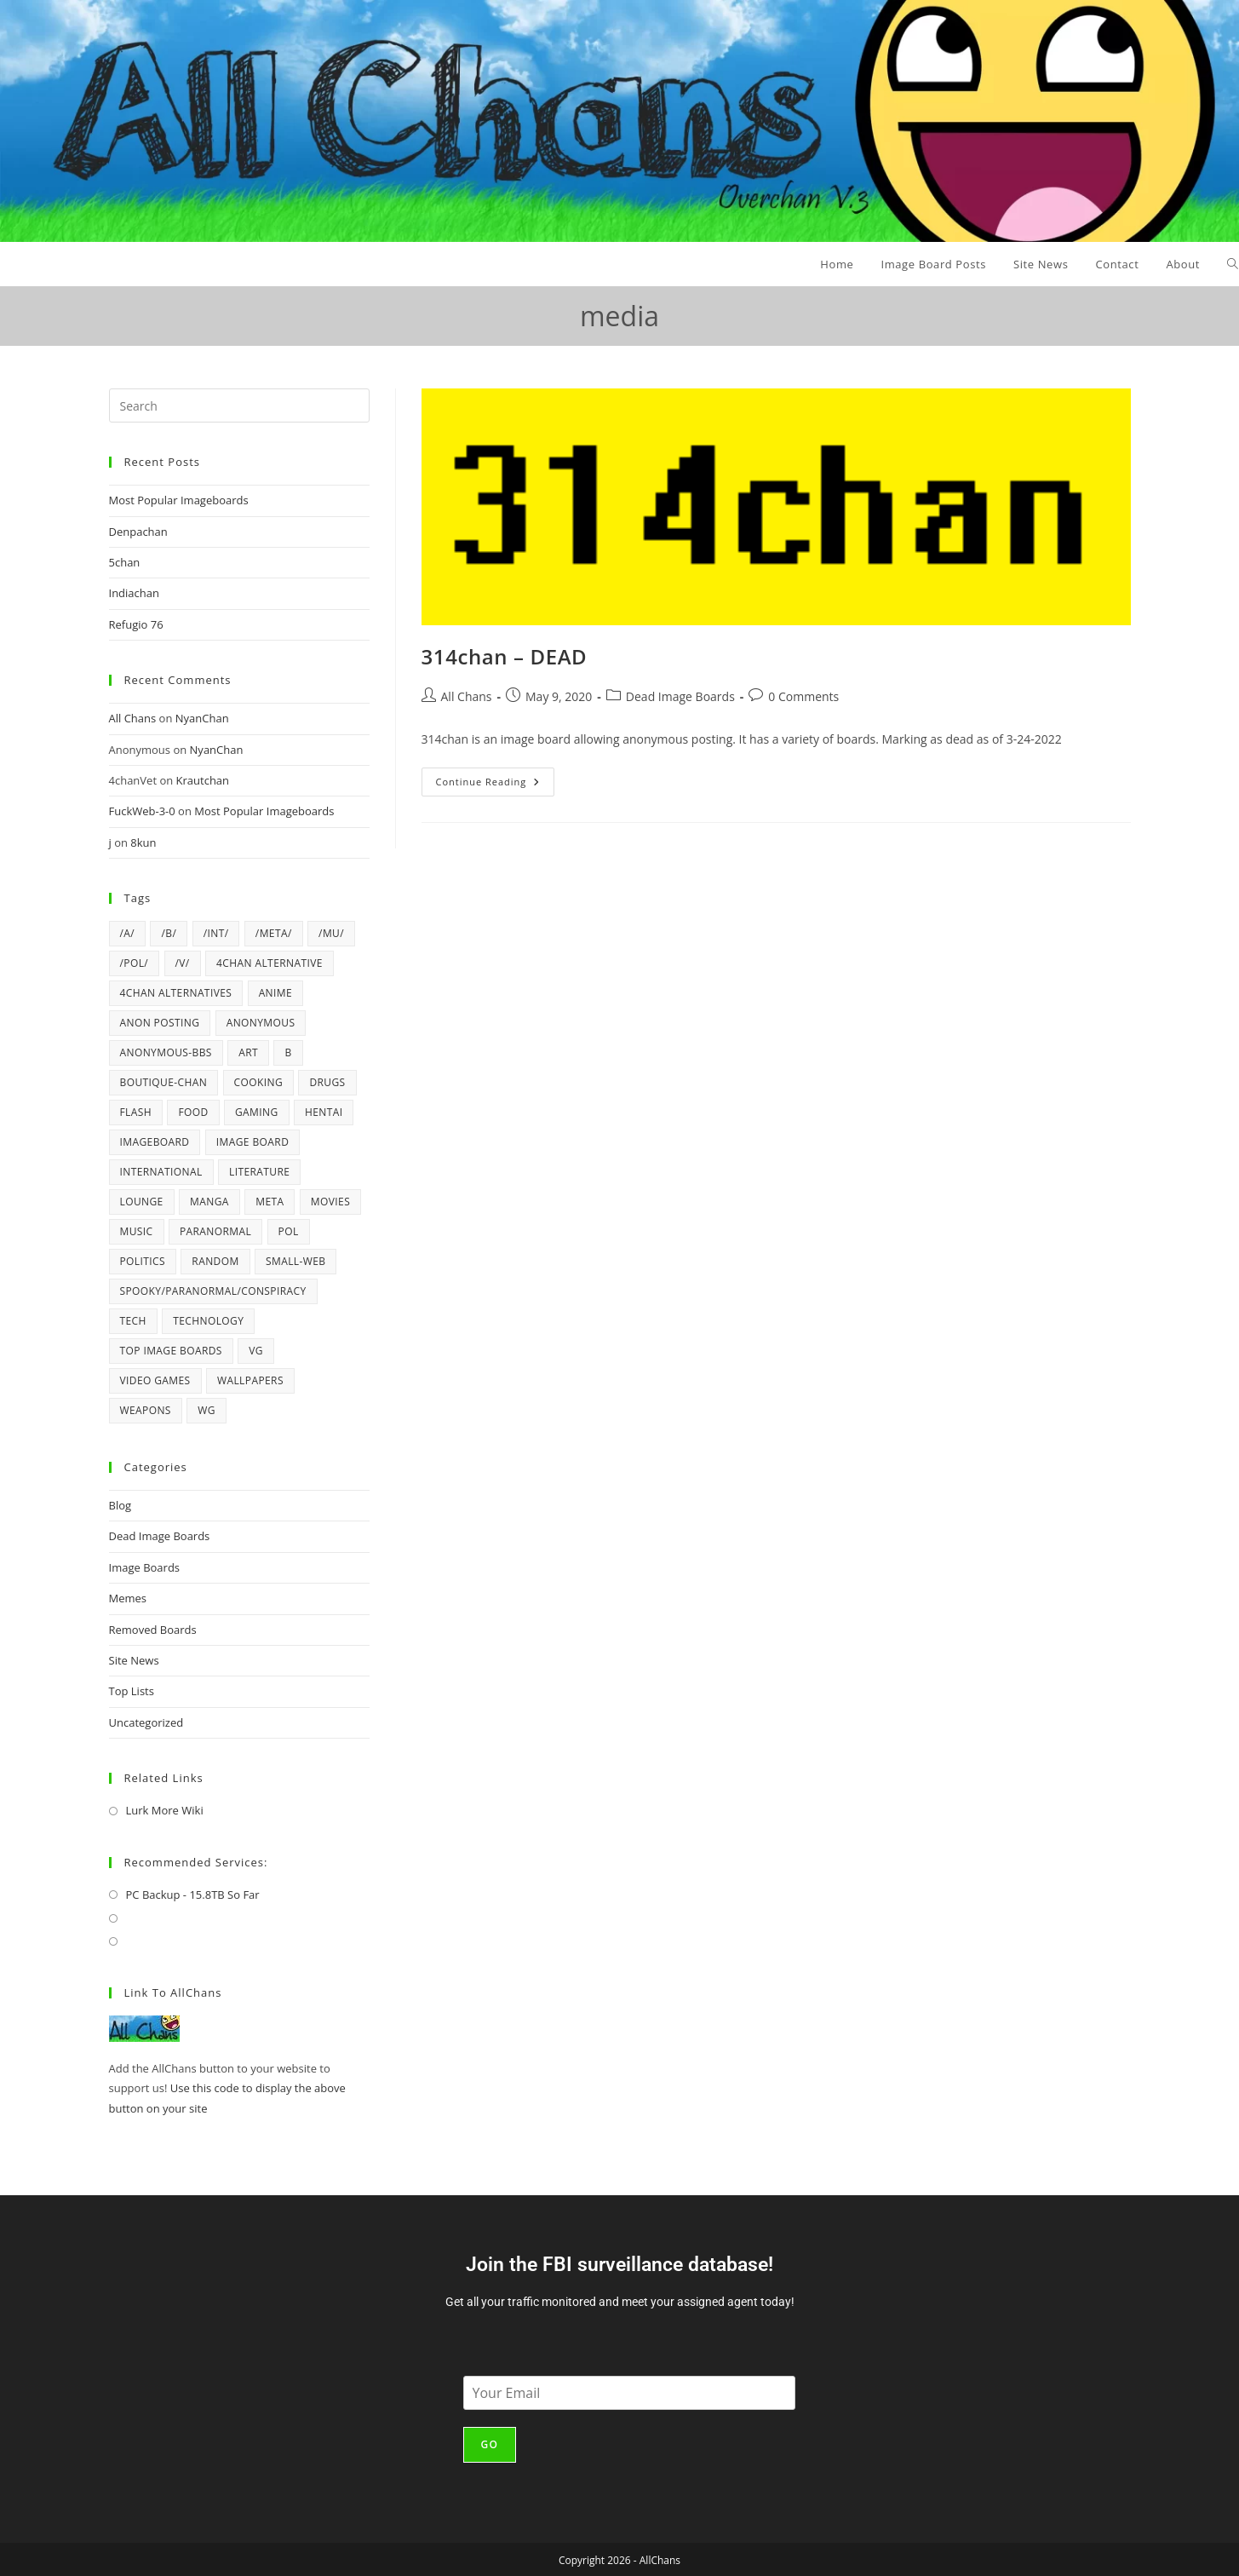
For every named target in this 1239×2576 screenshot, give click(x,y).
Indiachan (134, 593)
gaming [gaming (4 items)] (256, 1112)
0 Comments (803, 696)
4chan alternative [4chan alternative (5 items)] (269, 963)
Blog (120, 1505)
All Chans (466, 696)
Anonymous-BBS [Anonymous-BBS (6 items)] (166, 1052)
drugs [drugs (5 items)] (327, 1082)
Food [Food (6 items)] (193, 1112)
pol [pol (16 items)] (288, 1231)
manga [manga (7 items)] (209, 1201)
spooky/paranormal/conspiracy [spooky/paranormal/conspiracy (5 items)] (213, 1291)
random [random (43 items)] (215, 1261)
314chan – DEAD (505, 656)
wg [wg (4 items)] (206, 1410)
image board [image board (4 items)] (252, 1142)
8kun (143, 842)
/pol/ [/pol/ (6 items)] (134, 963)
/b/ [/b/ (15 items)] (168, 933)
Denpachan (138, 531)
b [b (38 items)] (287, 1052)
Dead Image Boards (680, 696)
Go (490, 2444)
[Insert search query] (239, 405)
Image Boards (145, 1567)
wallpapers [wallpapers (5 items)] (250, 1380)
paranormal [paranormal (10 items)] (215, 1231)
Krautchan (203, 780)
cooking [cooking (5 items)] (259, 1082)
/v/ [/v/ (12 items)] (182, 963)
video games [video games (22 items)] (155, 1380)
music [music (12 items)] (136, 1231)
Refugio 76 (136, 624)
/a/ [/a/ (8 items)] (127, 933)
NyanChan (202, 718)
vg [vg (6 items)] (256, 1350)
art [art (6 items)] (248, 1052)
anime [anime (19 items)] (275, 993)
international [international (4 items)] (161, 1171)
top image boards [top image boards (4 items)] (171, 1350)
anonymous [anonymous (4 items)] (261, 1022)
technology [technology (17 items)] (208, 1321)
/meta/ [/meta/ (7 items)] (273, 933)
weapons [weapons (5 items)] (145, 1410)
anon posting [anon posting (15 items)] (160, 1022)
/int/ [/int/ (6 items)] (216, 933)
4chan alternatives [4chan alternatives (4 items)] (176, 993)
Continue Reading (495, 778)
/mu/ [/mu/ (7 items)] (331, 933)
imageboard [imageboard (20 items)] (155, 1142)
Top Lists (131, 1691)
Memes (128, 1598)
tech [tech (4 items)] (133, 1321)
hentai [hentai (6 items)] (324, 1112)
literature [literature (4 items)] (259, 1171)
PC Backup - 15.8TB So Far (193, 1894)
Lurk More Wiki (165, 1810)
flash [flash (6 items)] (136, 1112)
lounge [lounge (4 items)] (141, 1201)
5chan (125, 562)
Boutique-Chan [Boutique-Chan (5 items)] (164, 1082)
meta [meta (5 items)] (269, 1201)
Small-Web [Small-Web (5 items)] (295, 1261)
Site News (134, 1660)
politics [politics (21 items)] (142, 1261)
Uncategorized (146, 1722)
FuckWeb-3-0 (142, 811)
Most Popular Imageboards (179, 500)
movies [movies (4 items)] (330, 1201)
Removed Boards (153, 1629)
